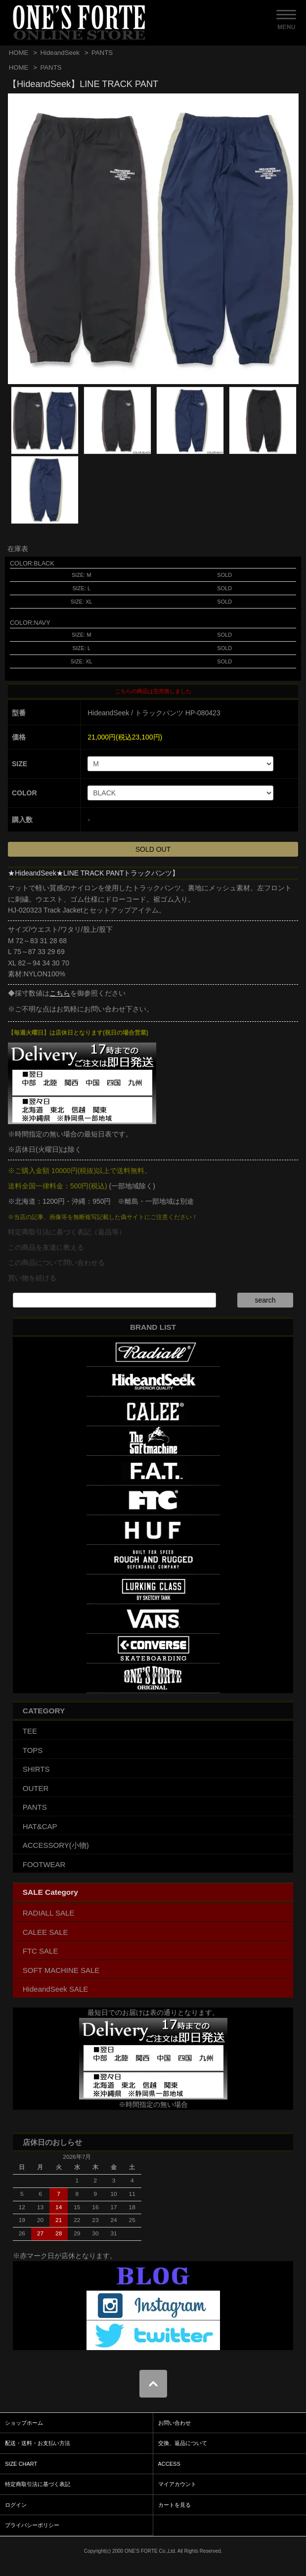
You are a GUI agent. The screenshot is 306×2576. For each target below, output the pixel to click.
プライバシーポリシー (32, 2525)
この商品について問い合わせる (56, 1262)
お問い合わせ (174, 2423)
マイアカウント (177, 2484)
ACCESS (169, 2464)
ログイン (16, 2505)
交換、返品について (182, 2443)
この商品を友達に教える (46, 1247)
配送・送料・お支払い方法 (37, 2443)
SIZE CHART (21, 2464)
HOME (19, 52)
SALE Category (50, 1892)
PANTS (102, 52)
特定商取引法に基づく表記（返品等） (67, 1232)
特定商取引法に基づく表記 (37, 2484)
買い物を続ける (32, 1278)
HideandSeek (59, 52)
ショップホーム (24, 2423)
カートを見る (174, 2505)
